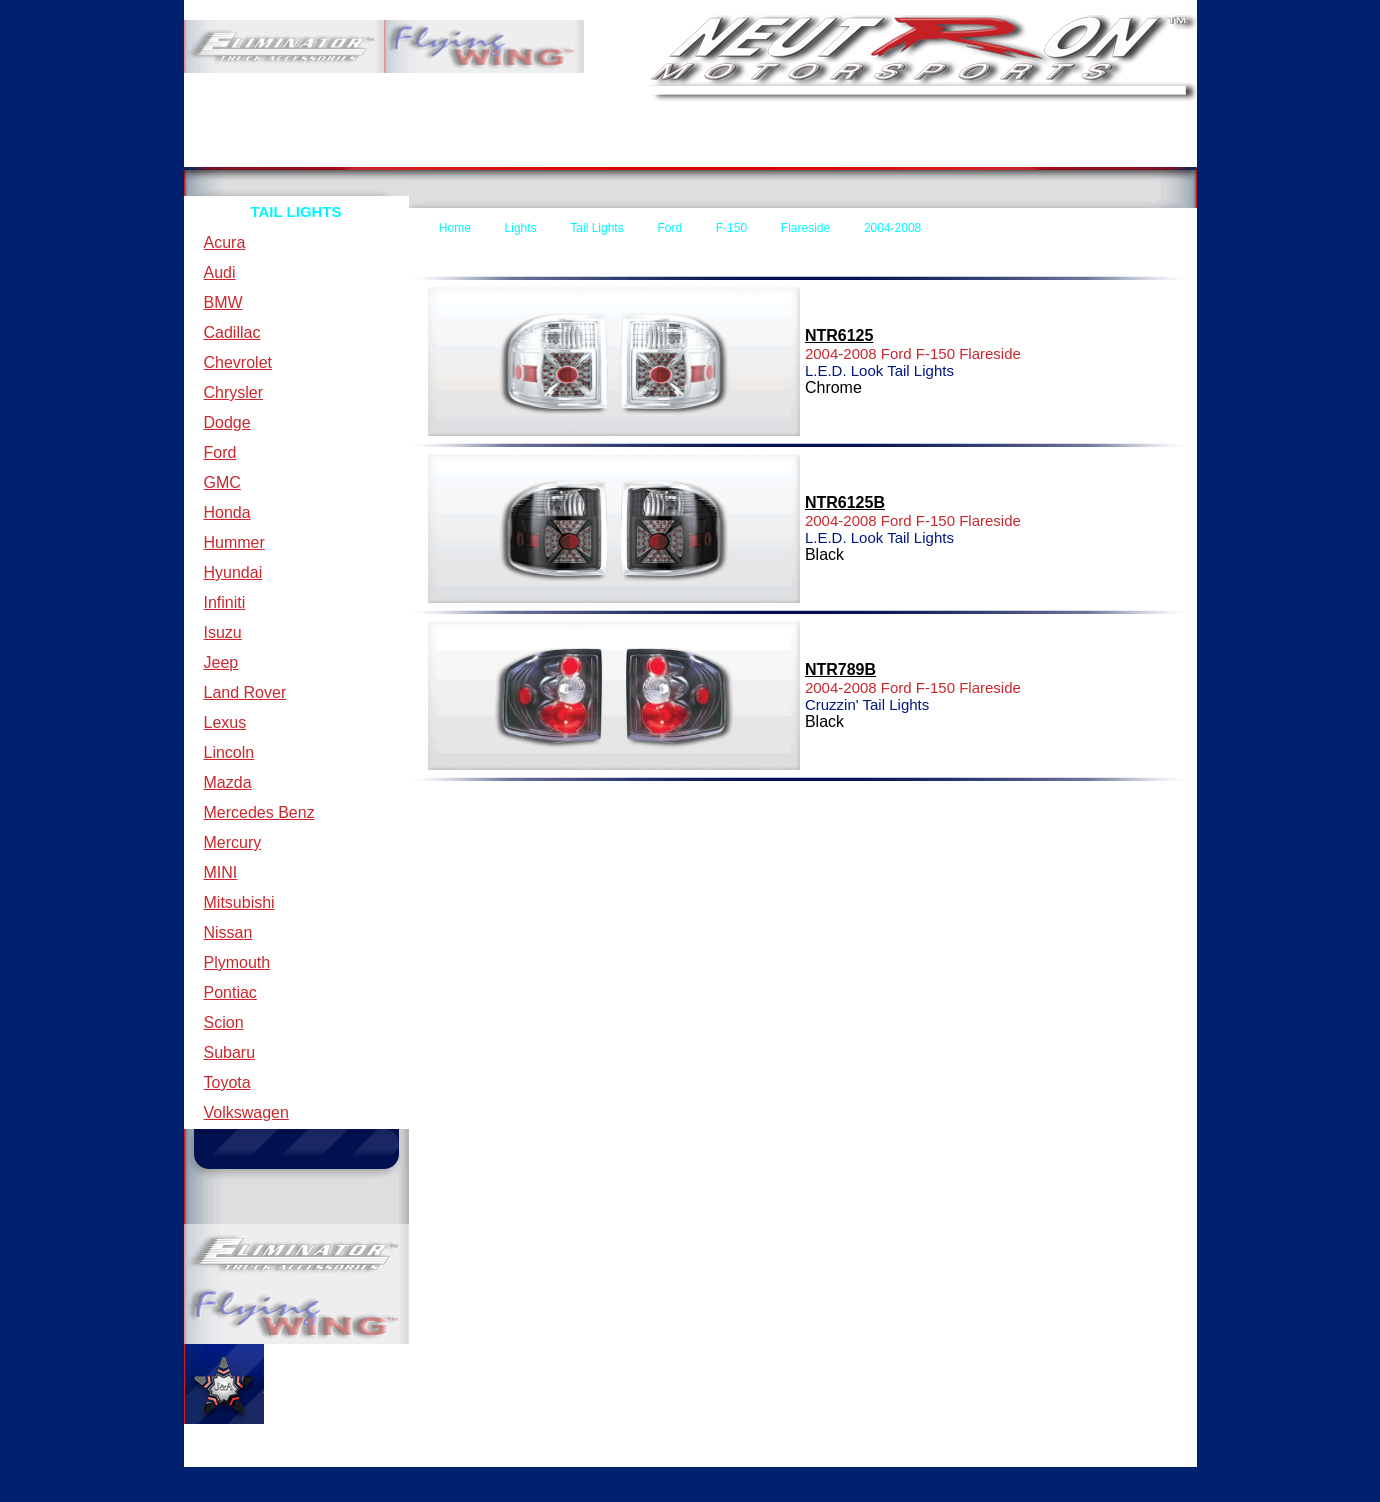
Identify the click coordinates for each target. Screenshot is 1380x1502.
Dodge (227, 422)
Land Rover (245, 692)
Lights (521, 228)
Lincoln (229, 752)
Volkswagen (246, 1112)
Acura (225, 242)
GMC (222, 482)
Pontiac (230, 992)
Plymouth (237, 962)
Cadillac (232, 332)
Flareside (805, 228)
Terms (415, 151)
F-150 (731, 228)
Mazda (228, 782)
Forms (754, 151)
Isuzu (223, 632)
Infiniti (225, 602)
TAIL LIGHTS (295, 211)
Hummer (234, 542)
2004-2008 (892, 228)
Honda (227, 512)
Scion (224, 1022)
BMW (223, 302)
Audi (220, 272)
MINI (221, 872)
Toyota (227, 1082)
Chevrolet (238, 362)
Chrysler (234, 392)
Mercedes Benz (259, 812)
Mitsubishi (239, 902)
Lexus (225, 722)
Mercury (233, 842)
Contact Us (608, 151)
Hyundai (233, 572)
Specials (1098, 151)
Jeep (221, 662)
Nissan (228, 932)
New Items (936, 151)
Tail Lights (596, 228)
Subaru (230, 1052)
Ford (220, 452)
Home (246, 151)
